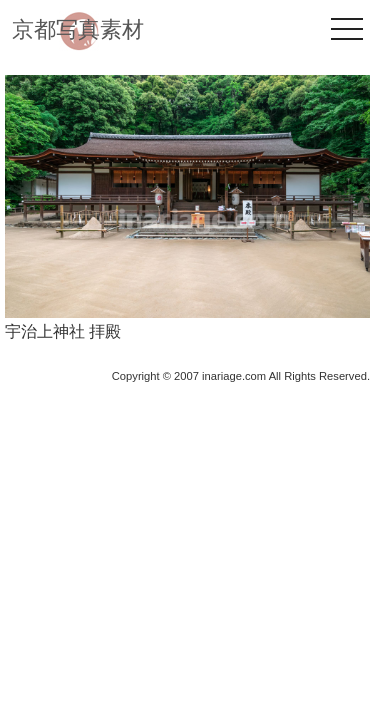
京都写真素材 (78, 29)
